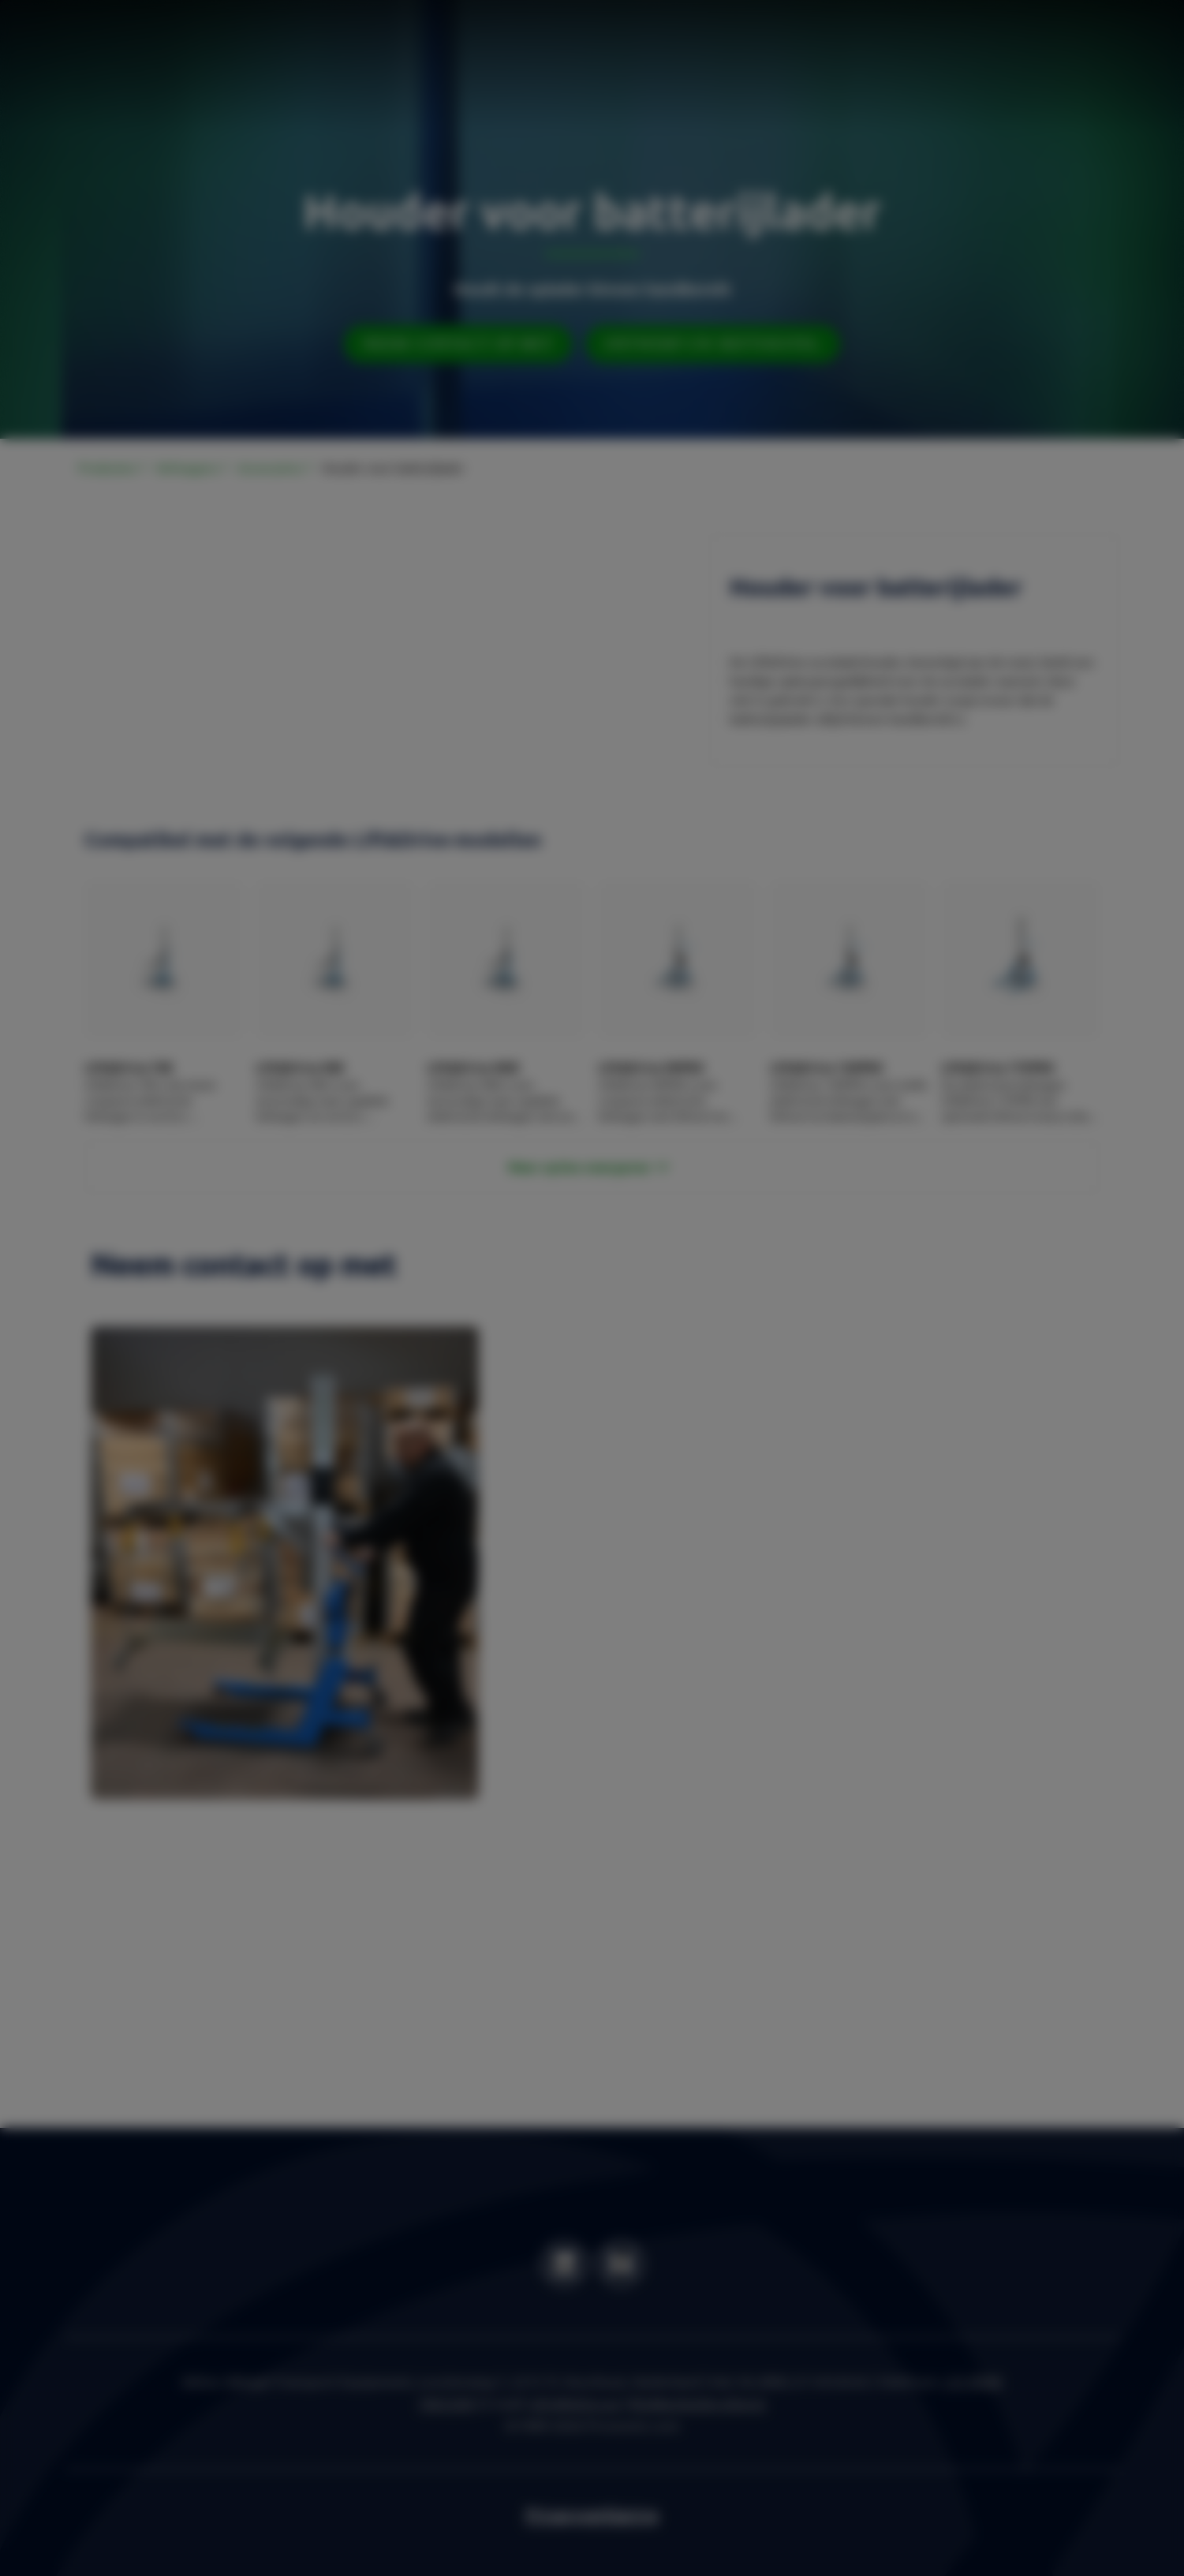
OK (820, 1391)
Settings (738, 1391)
